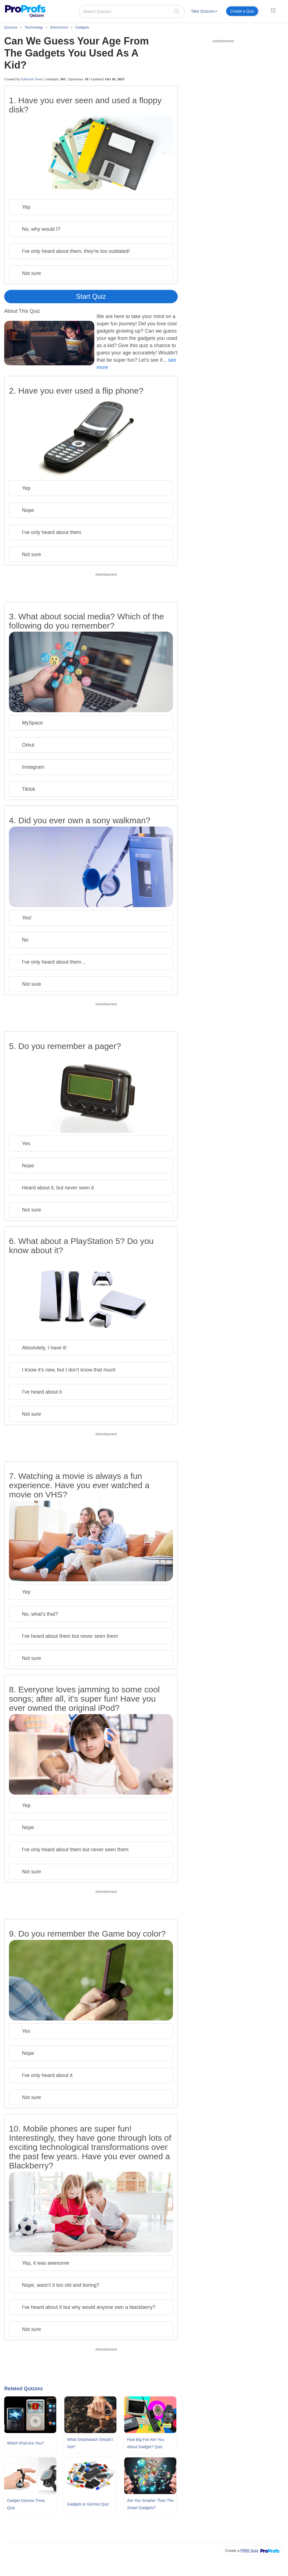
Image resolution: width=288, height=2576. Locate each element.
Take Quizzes (204, 11)
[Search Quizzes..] (132, 11)
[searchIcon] (176, 11)
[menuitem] (204, 12)
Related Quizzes (23, 2388)
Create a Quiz (242, 11)
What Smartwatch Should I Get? (90, 2443)
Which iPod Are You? (25, 2443)
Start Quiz (91, 296)
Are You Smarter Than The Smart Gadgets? (150, 2504)
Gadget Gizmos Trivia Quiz (26, 2504)
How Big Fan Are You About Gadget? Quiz (145, 2443)
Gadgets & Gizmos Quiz (88, 2504)
